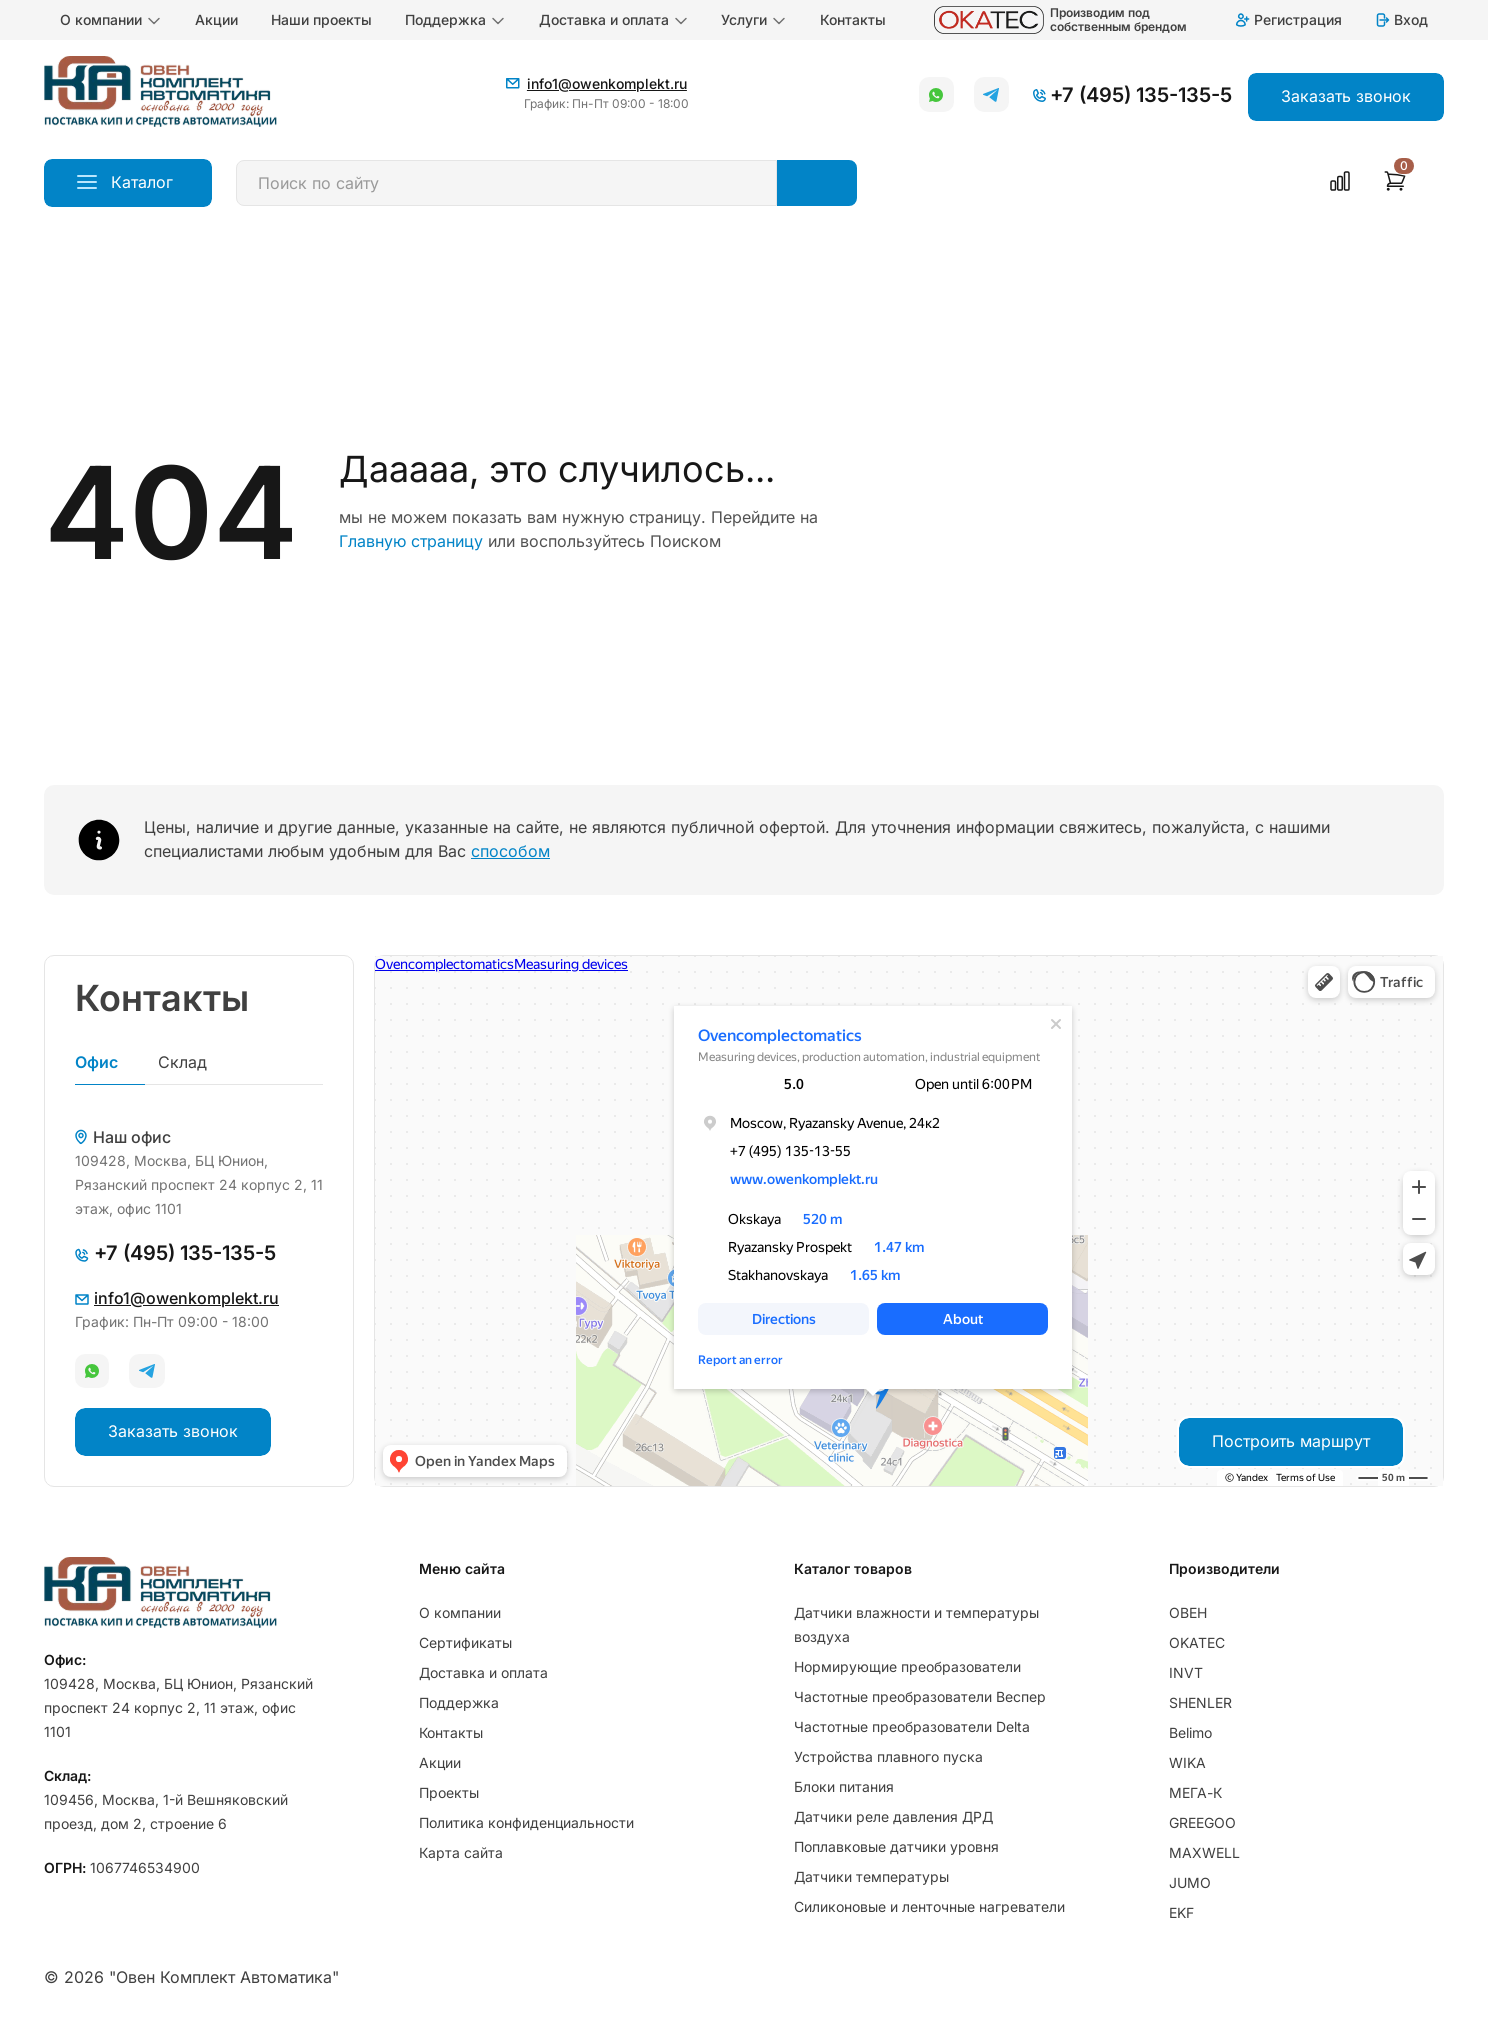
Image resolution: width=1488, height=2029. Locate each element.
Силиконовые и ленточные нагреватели (929, 1906)
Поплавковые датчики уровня (896, 1846)
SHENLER (1200, 1702)
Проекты (449, 1792)
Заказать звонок (173, 1431)
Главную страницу (411, 541)
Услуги (754, 20)
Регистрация (1288, 19)
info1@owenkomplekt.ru (607, 83)
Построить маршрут (1291, 1441)
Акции (216, 19)
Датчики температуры (871, 1876)
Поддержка (455, 20)
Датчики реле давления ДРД (893, 1816)
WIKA (1187, 1762)
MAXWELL (1204, 1852)
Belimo (1190, 1732)
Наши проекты (321, 19)
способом (510, 851)
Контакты (853, 19)
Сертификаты (465, 1642)
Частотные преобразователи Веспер (920, 1696)
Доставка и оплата (614, 20)
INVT (1186, 1672)
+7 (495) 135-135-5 (1141, 95)
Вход (1401, 19)
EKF (1181, 1912)
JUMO (1190, 1882)
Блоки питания (844, 1786)
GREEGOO (1202, 1822)
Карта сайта (461, 1852)
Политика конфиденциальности (526, 1822)
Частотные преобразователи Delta (912, 1726)
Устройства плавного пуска (888, 1756)
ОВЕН (1188, 1612)
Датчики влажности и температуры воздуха (916, 1624)
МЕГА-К (1195, 1792)
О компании (111, 20)
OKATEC (1197, 1642)
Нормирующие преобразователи (907, 1666)
